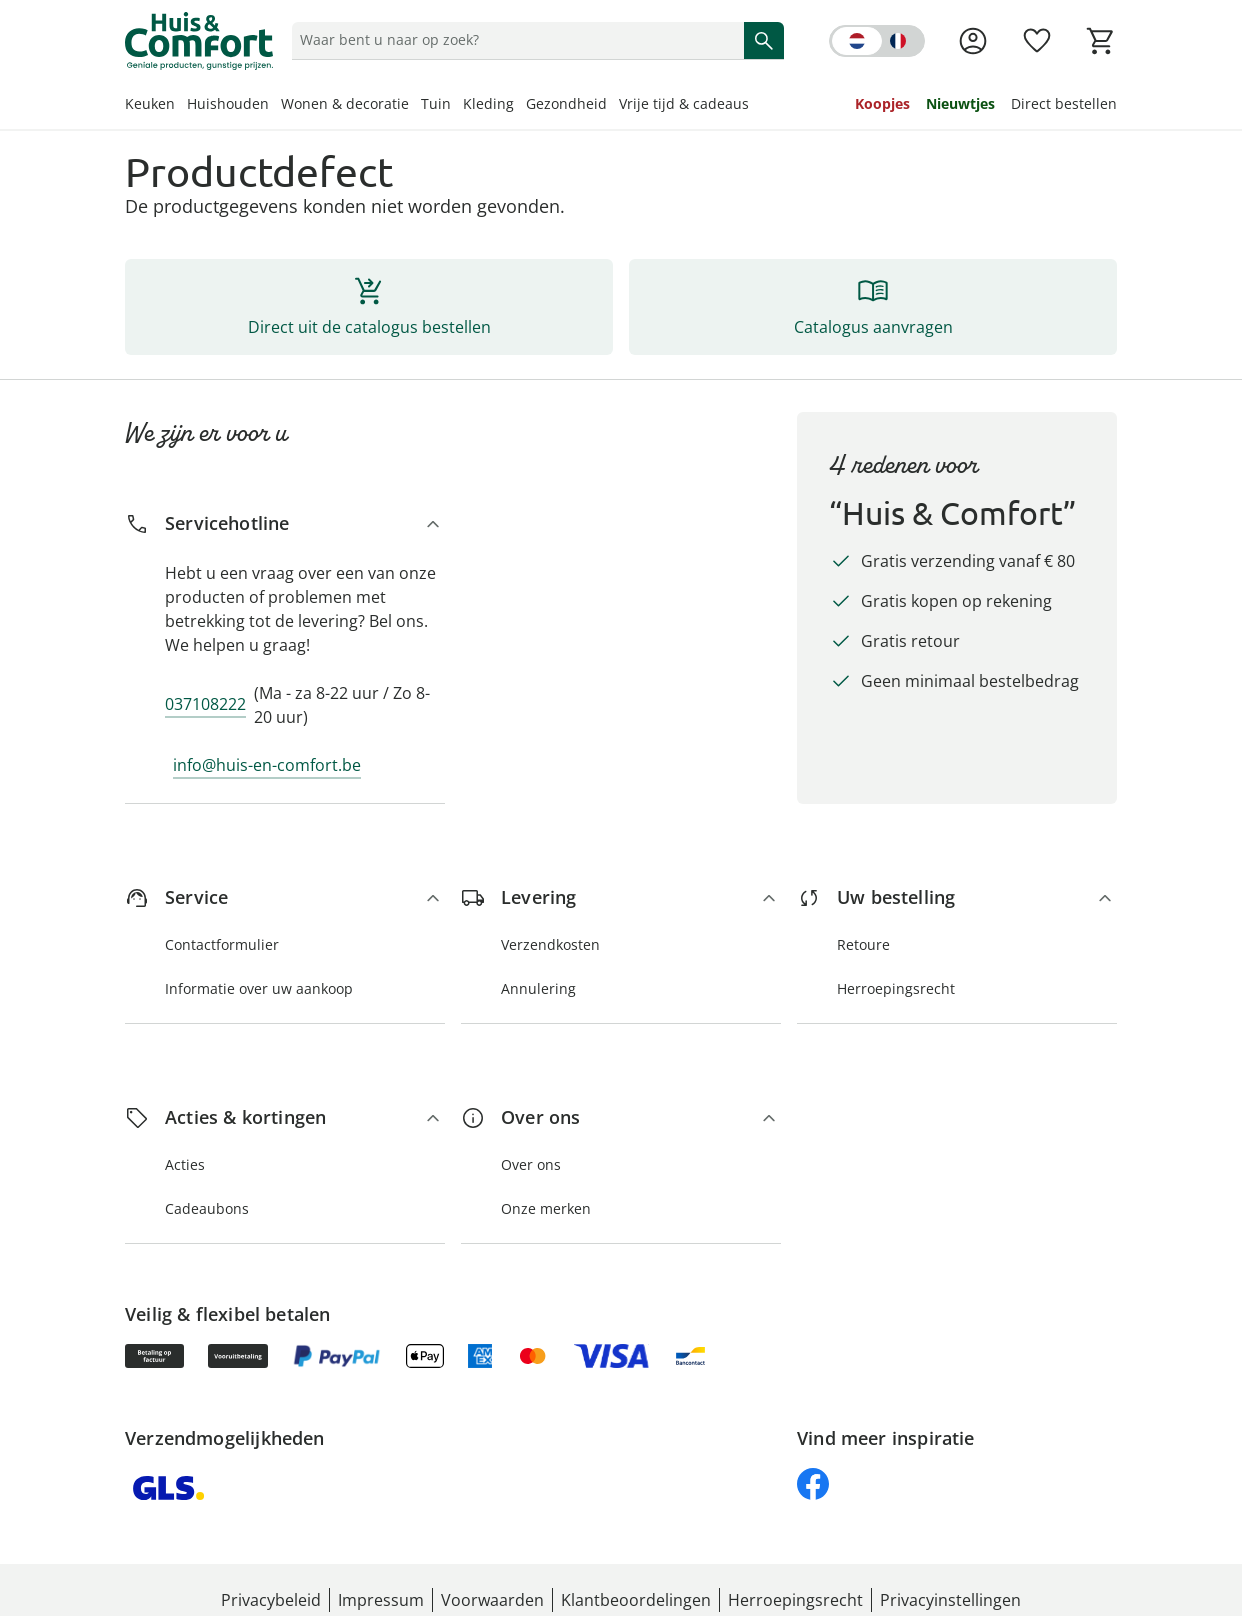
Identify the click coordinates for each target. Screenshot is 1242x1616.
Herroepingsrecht (896, 988)
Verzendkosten (550, 944)
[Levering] (621, 897)
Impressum (381, 1600)
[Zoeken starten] (764, 40)
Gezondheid (566, 103)
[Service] (285, 897)
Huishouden (228, 103)
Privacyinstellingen (950, 1600)
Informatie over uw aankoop (259, 988)
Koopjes (882, 103)
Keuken (150, 103)
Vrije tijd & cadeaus (684, 103)
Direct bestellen (1064, 103)
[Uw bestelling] (957, 897)
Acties (185, 1164)
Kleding (488, 103)
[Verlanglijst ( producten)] (1037, 41)
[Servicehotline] (285, 523)
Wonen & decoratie (345, 103)
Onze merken (546, 1208)
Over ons (531, 1164)
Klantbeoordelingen (636, 1600)
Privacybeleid (271, 1600)
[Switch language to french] (877, 41)
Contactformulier (222, 944)
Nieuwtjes (960, 103)
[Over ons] (621, 1117)
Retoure (863, 944)
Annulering (538, 988)
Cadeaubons (207, 1208)
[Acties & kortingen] (285, 1117)
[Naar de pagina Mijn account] (973, 41)
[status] (514, 40)
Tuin (436, 103)
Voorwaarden (492, 1600)
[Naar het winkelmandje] (1101, 41)
